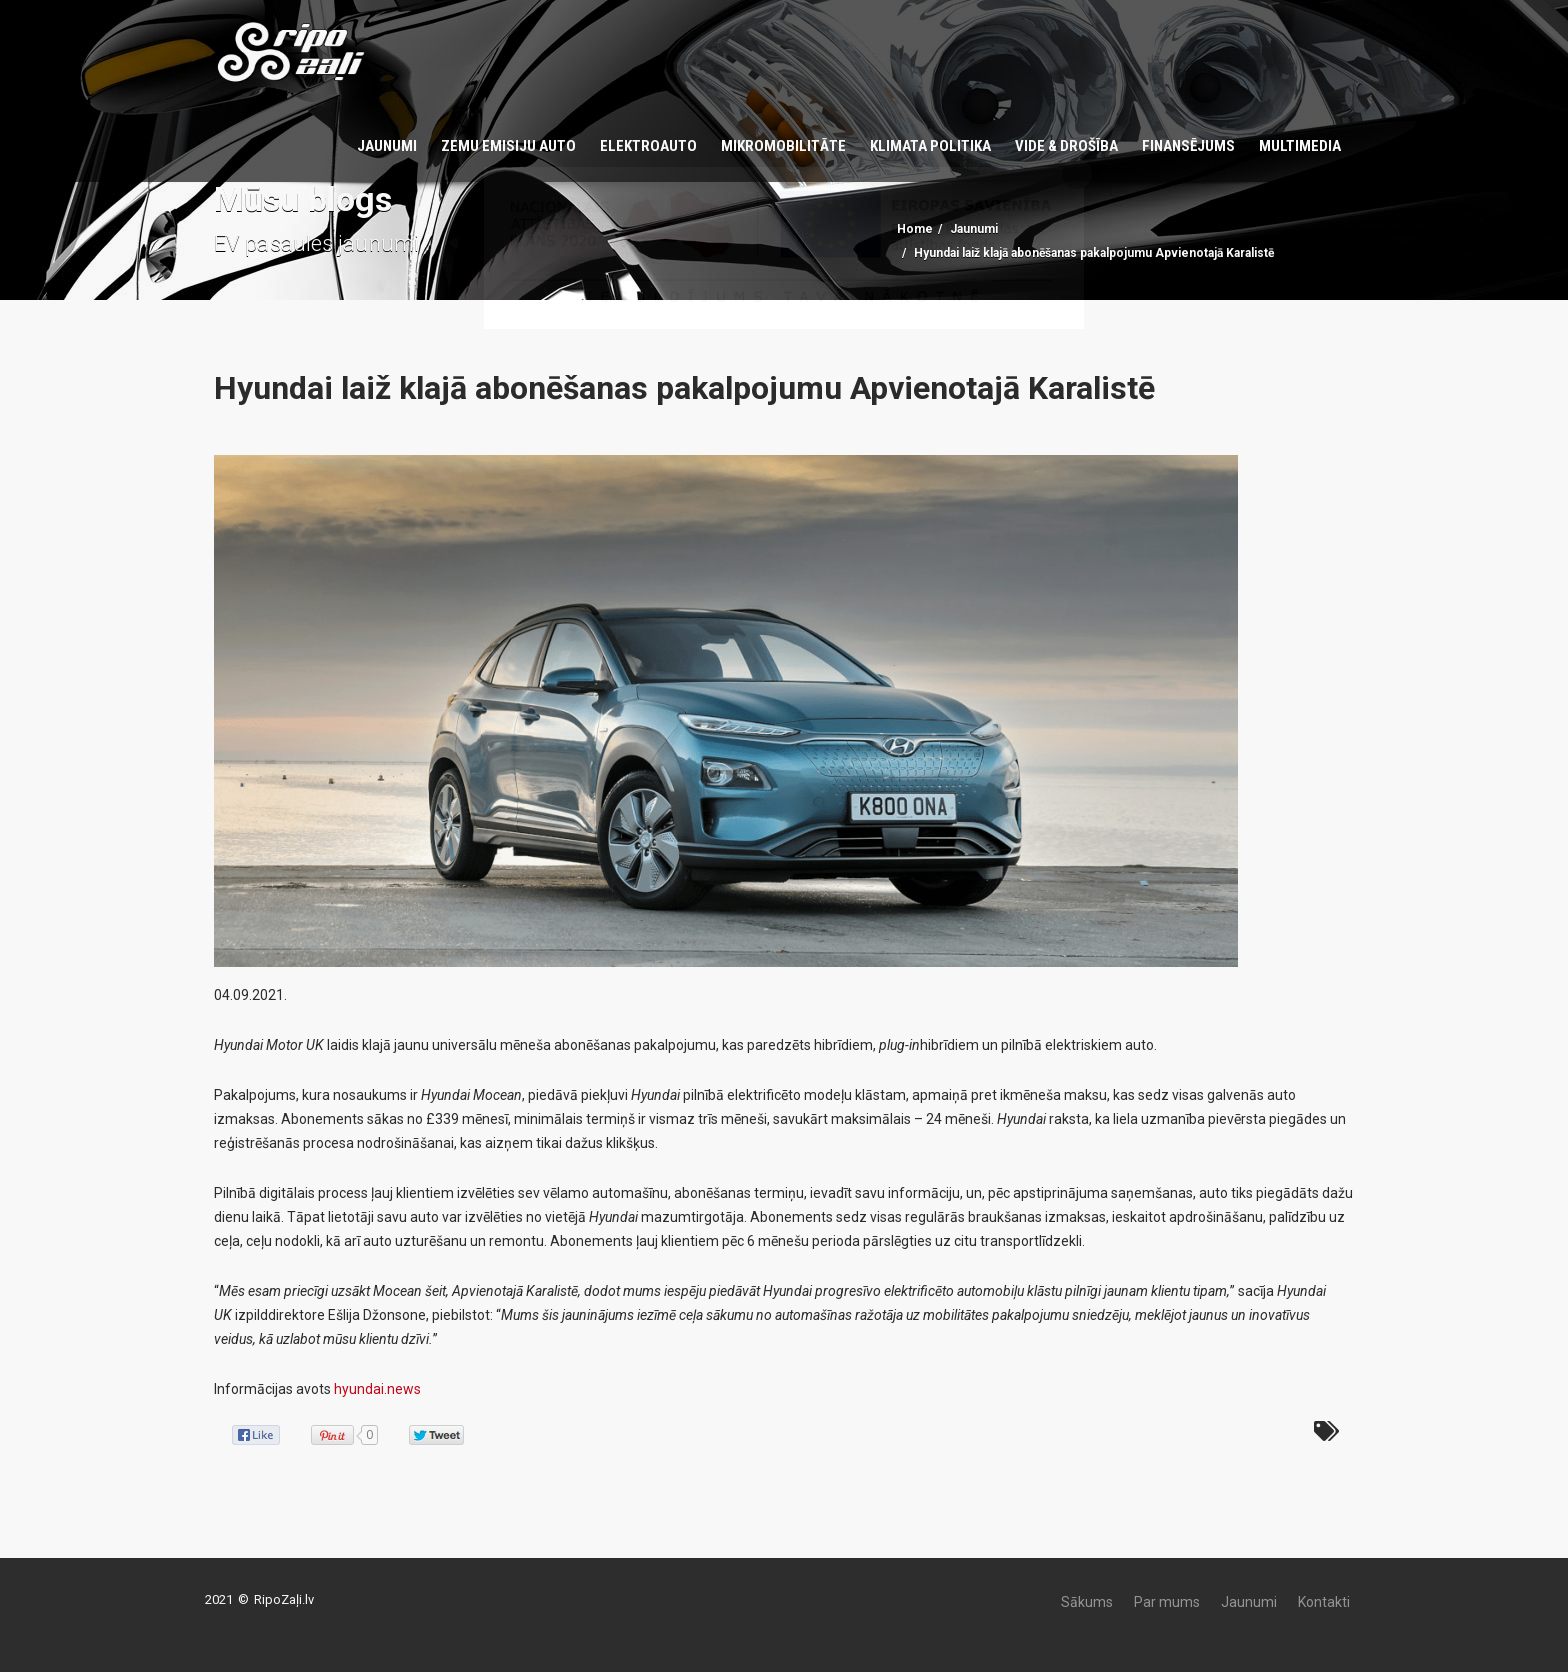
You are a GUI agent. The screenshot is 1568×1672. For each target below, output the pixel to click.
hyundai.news (377, 1389)
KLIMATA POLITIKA (930, 146)
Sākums (1087, 1602)
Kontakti (1324, 1602)
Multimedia (1300, 146)
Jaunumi (387, 146)
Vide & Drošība (1066, 146)
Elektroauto (648, 146)
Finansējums (1188, 146)
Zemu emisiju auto (508, 146)
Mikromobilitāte (783, 146)
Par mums (1167, 1602)
